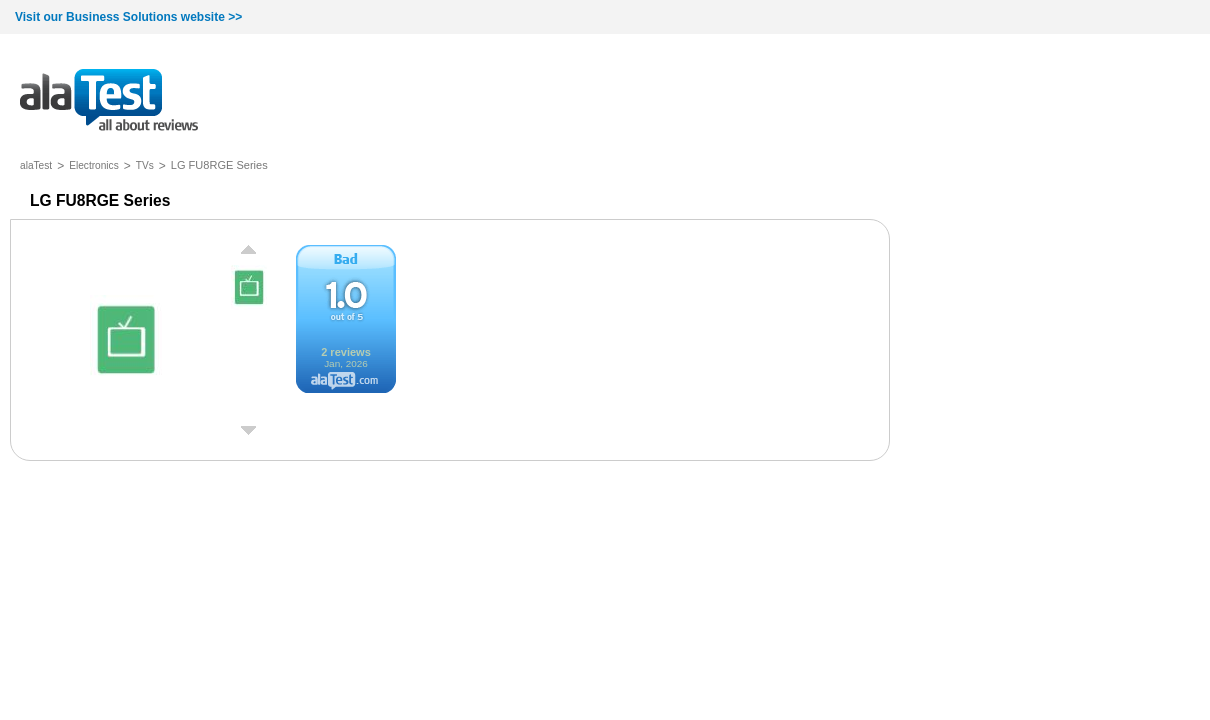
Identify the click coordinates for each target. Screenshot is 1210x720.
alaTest (36, 165)
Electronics (94, 165)
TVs (145, 165)
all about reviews (109, 101)
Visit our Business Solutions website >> (128, 17)
